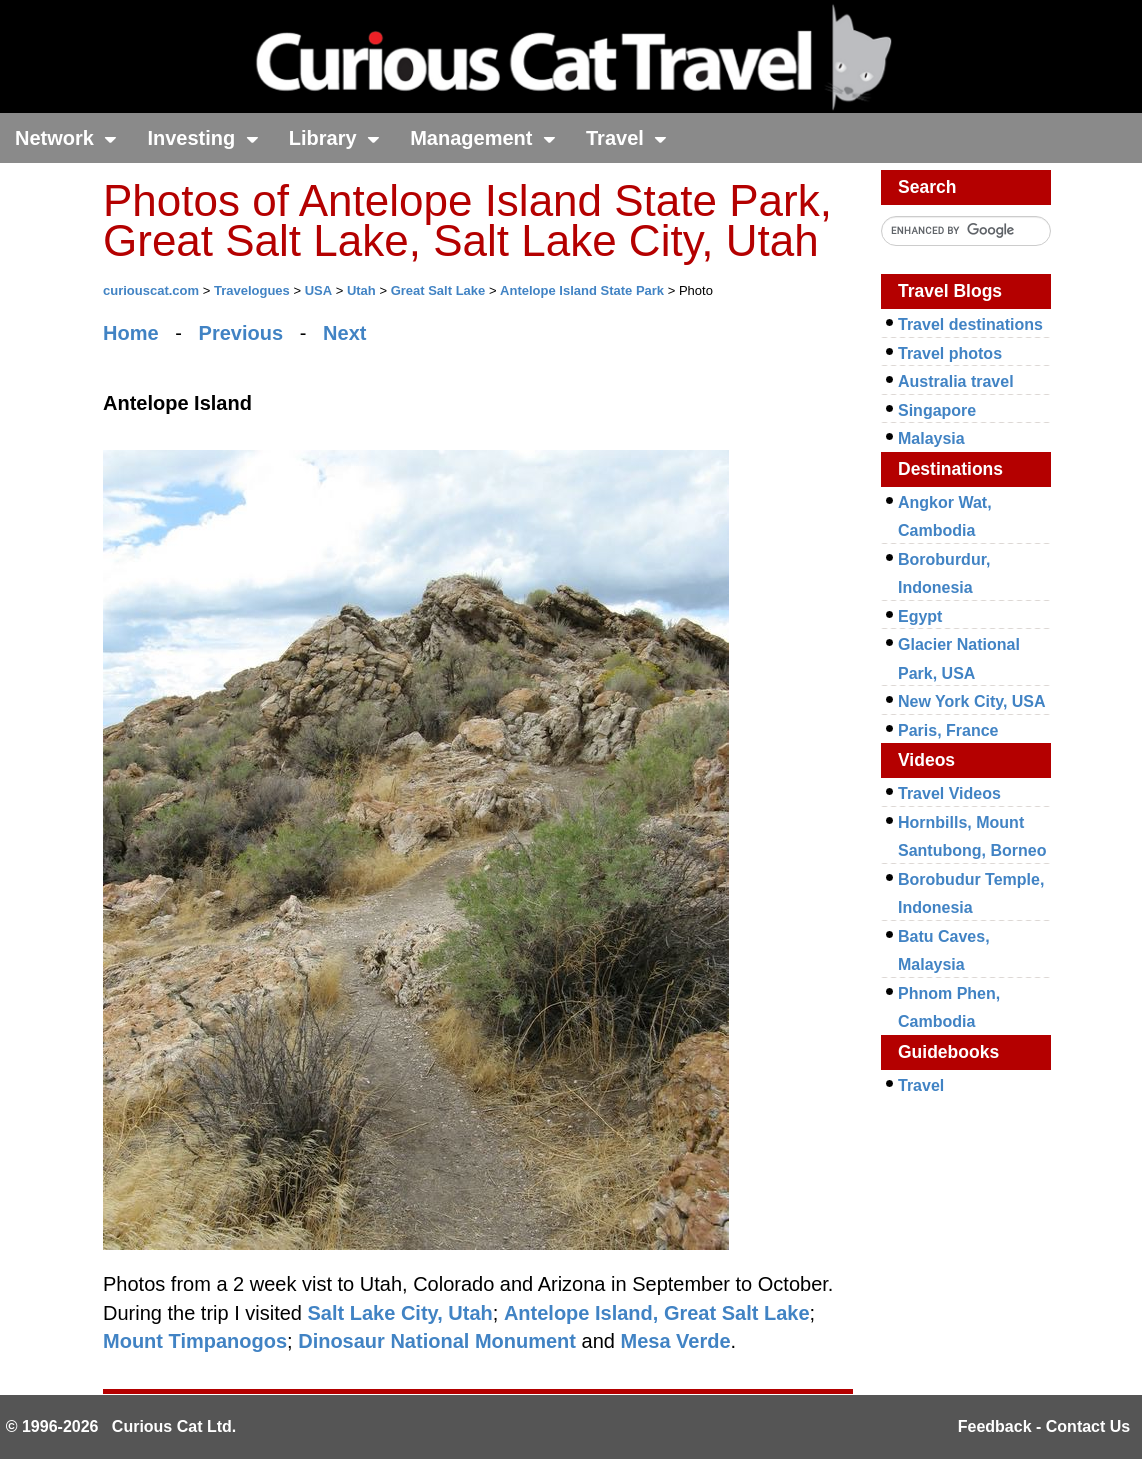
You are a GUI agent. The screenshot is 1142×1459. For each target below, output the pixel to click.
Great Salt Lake (438, 290)
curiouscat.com (151, 290)
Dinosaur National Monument (437, 1341)
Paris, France (948, 730)
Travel (626, 138)
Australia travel (956, 381)
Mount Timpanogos (195, 1341)
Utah (361, 290)
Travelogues (252, 290)
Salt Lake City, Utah (400, 1313)
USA (318, 290)
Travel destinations (970, 324)
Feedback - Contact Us (1044, 1426)
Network (66, 138)
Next (344, 333)
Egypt (920, 616)
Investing (202, 138)
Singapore (937, 410)
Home (131, 333)
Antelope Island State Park (582, 290)
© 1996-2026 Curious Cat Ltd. (121, 1426)
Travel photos (950, 353)
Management (483, 138)
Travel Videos (949, 793)
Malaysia (931, 438)
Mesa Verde (675, 1341)
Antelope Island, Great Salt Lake (657, 1313)
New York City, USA (972, 701)
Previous (241, 333)
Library (334, 138)
